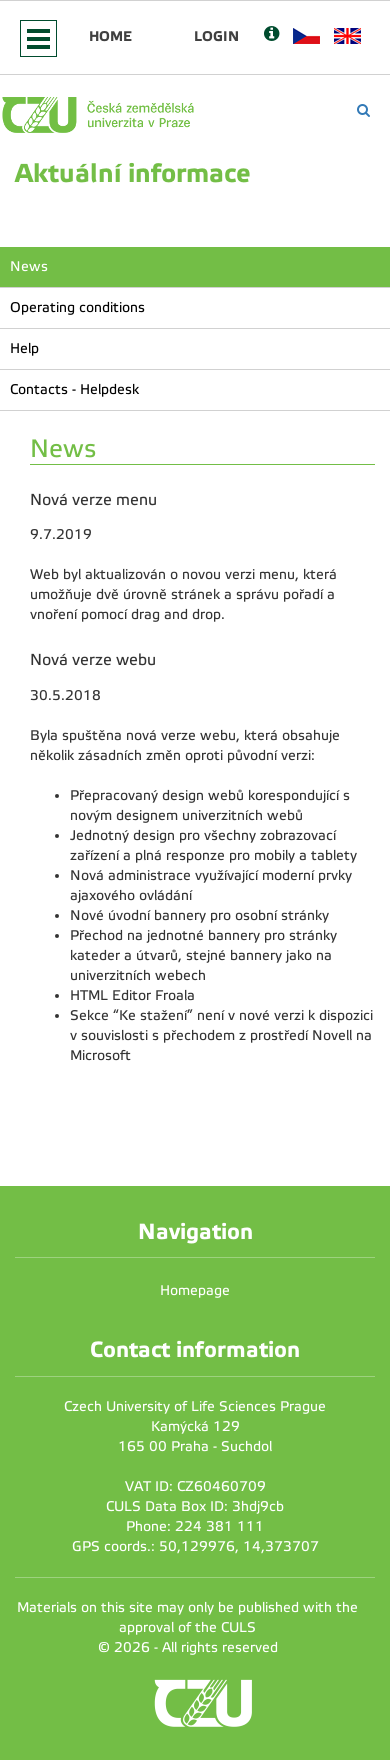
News (29, 266)
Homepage (195, 1290)
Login (216, 36)
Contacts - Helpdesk (74, 389)
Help (24, 348)
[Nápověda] (271, 35)
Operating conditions (77, 307)
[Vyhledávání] (363, 110)
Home (110, 36)
